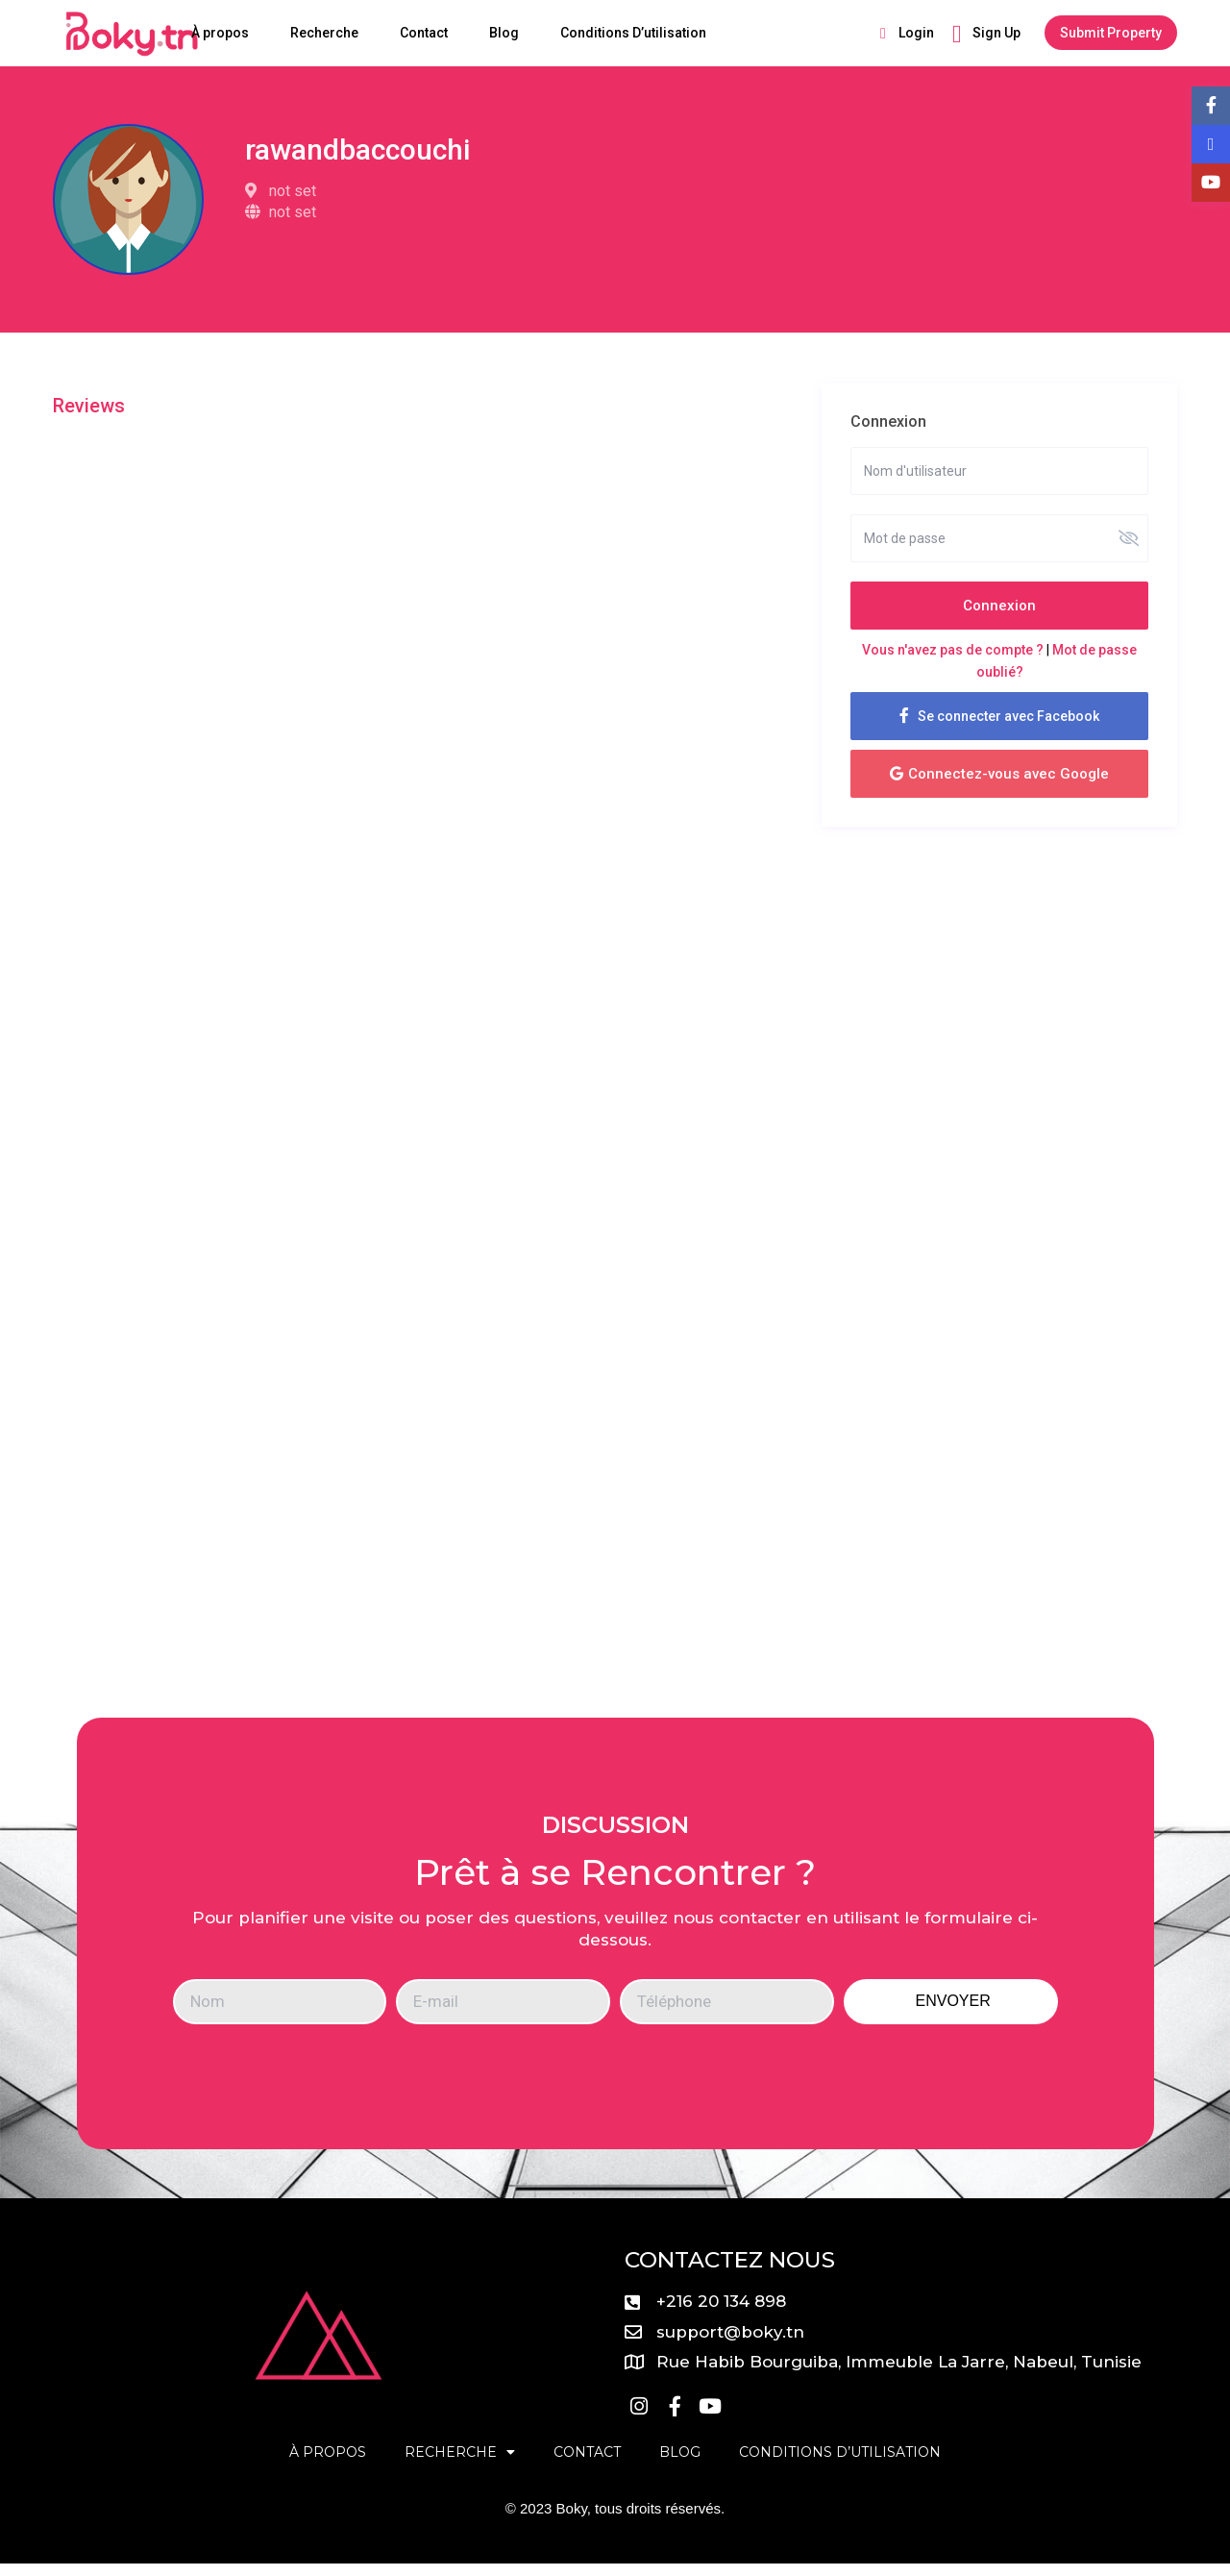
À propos (220, 32)
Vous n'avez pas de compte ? (953, 649)
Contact (424, 32)
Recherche (324, 32)
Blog (504, 32)
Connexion (999, 605)
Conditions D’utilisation (633, 32)
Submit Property (1111, 32)
